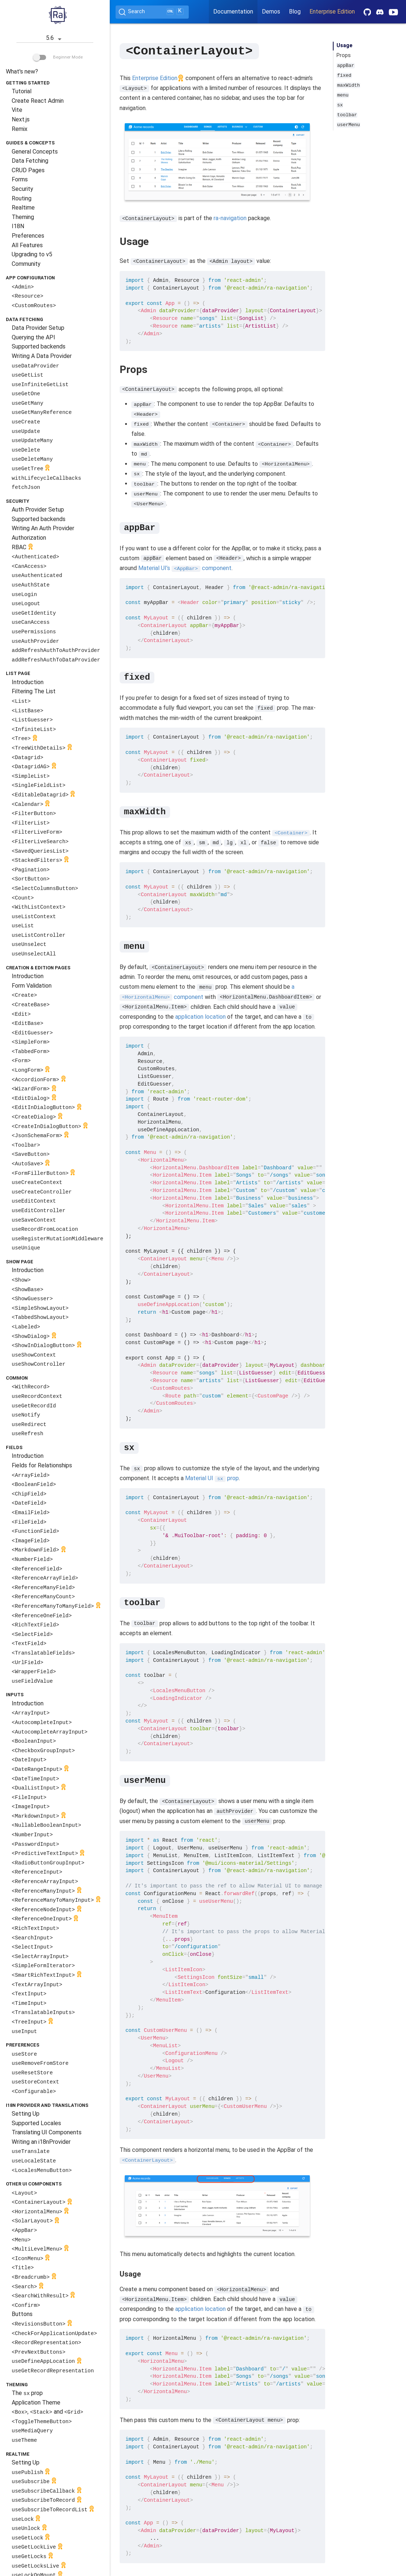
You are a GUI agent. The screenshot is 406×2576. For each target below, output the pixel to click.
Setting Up (26, 2113)
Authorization (29, 537)
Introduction (28, 682)
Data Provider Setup (38, 327)
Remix (19, 128)
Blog (295, 11)
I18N (18, 226)
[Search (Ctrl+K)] (152, 12)
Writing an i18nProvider (41, 2141)
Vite (17, 109)
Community (26, 263)
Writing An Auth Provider (43, 528)
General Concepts (35, 151)
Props (344, 55)
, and (47, 2411)
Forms (20, 179)
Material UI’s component (185, 567)
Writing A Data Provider (42, 355)
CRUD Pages (28, 170)
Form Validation (32, 985)
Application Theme (36, 2402)
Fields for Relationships (42, 1465)
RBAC (23, 547)
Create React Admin (38, 100)
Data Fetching (30, 160)
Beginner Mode (58, 57)
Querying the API (33, 337)
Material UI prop (212, 1477)
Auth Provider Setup (38, 509)
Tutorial (21, 91)
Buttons (22, 2314)
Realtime (23, 207)
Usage (345, 45)
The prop (27, 2393)
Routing (21, 198)
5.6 (55, 38)
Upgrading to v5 (32, 254)
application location (200, 1016)
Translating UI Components (47, 2132)
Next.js (21, 119)
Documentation (233, 11)
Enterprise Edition (332, 11)
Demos (271, 11)
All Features (27, 245)
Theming (23, 217)
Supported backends (38, 346)
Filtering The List (34, 691)
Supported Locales (36, 2123)
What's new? (22, 71)
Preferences (28, 235)
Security (22, 188)
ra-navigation (230, 217)
